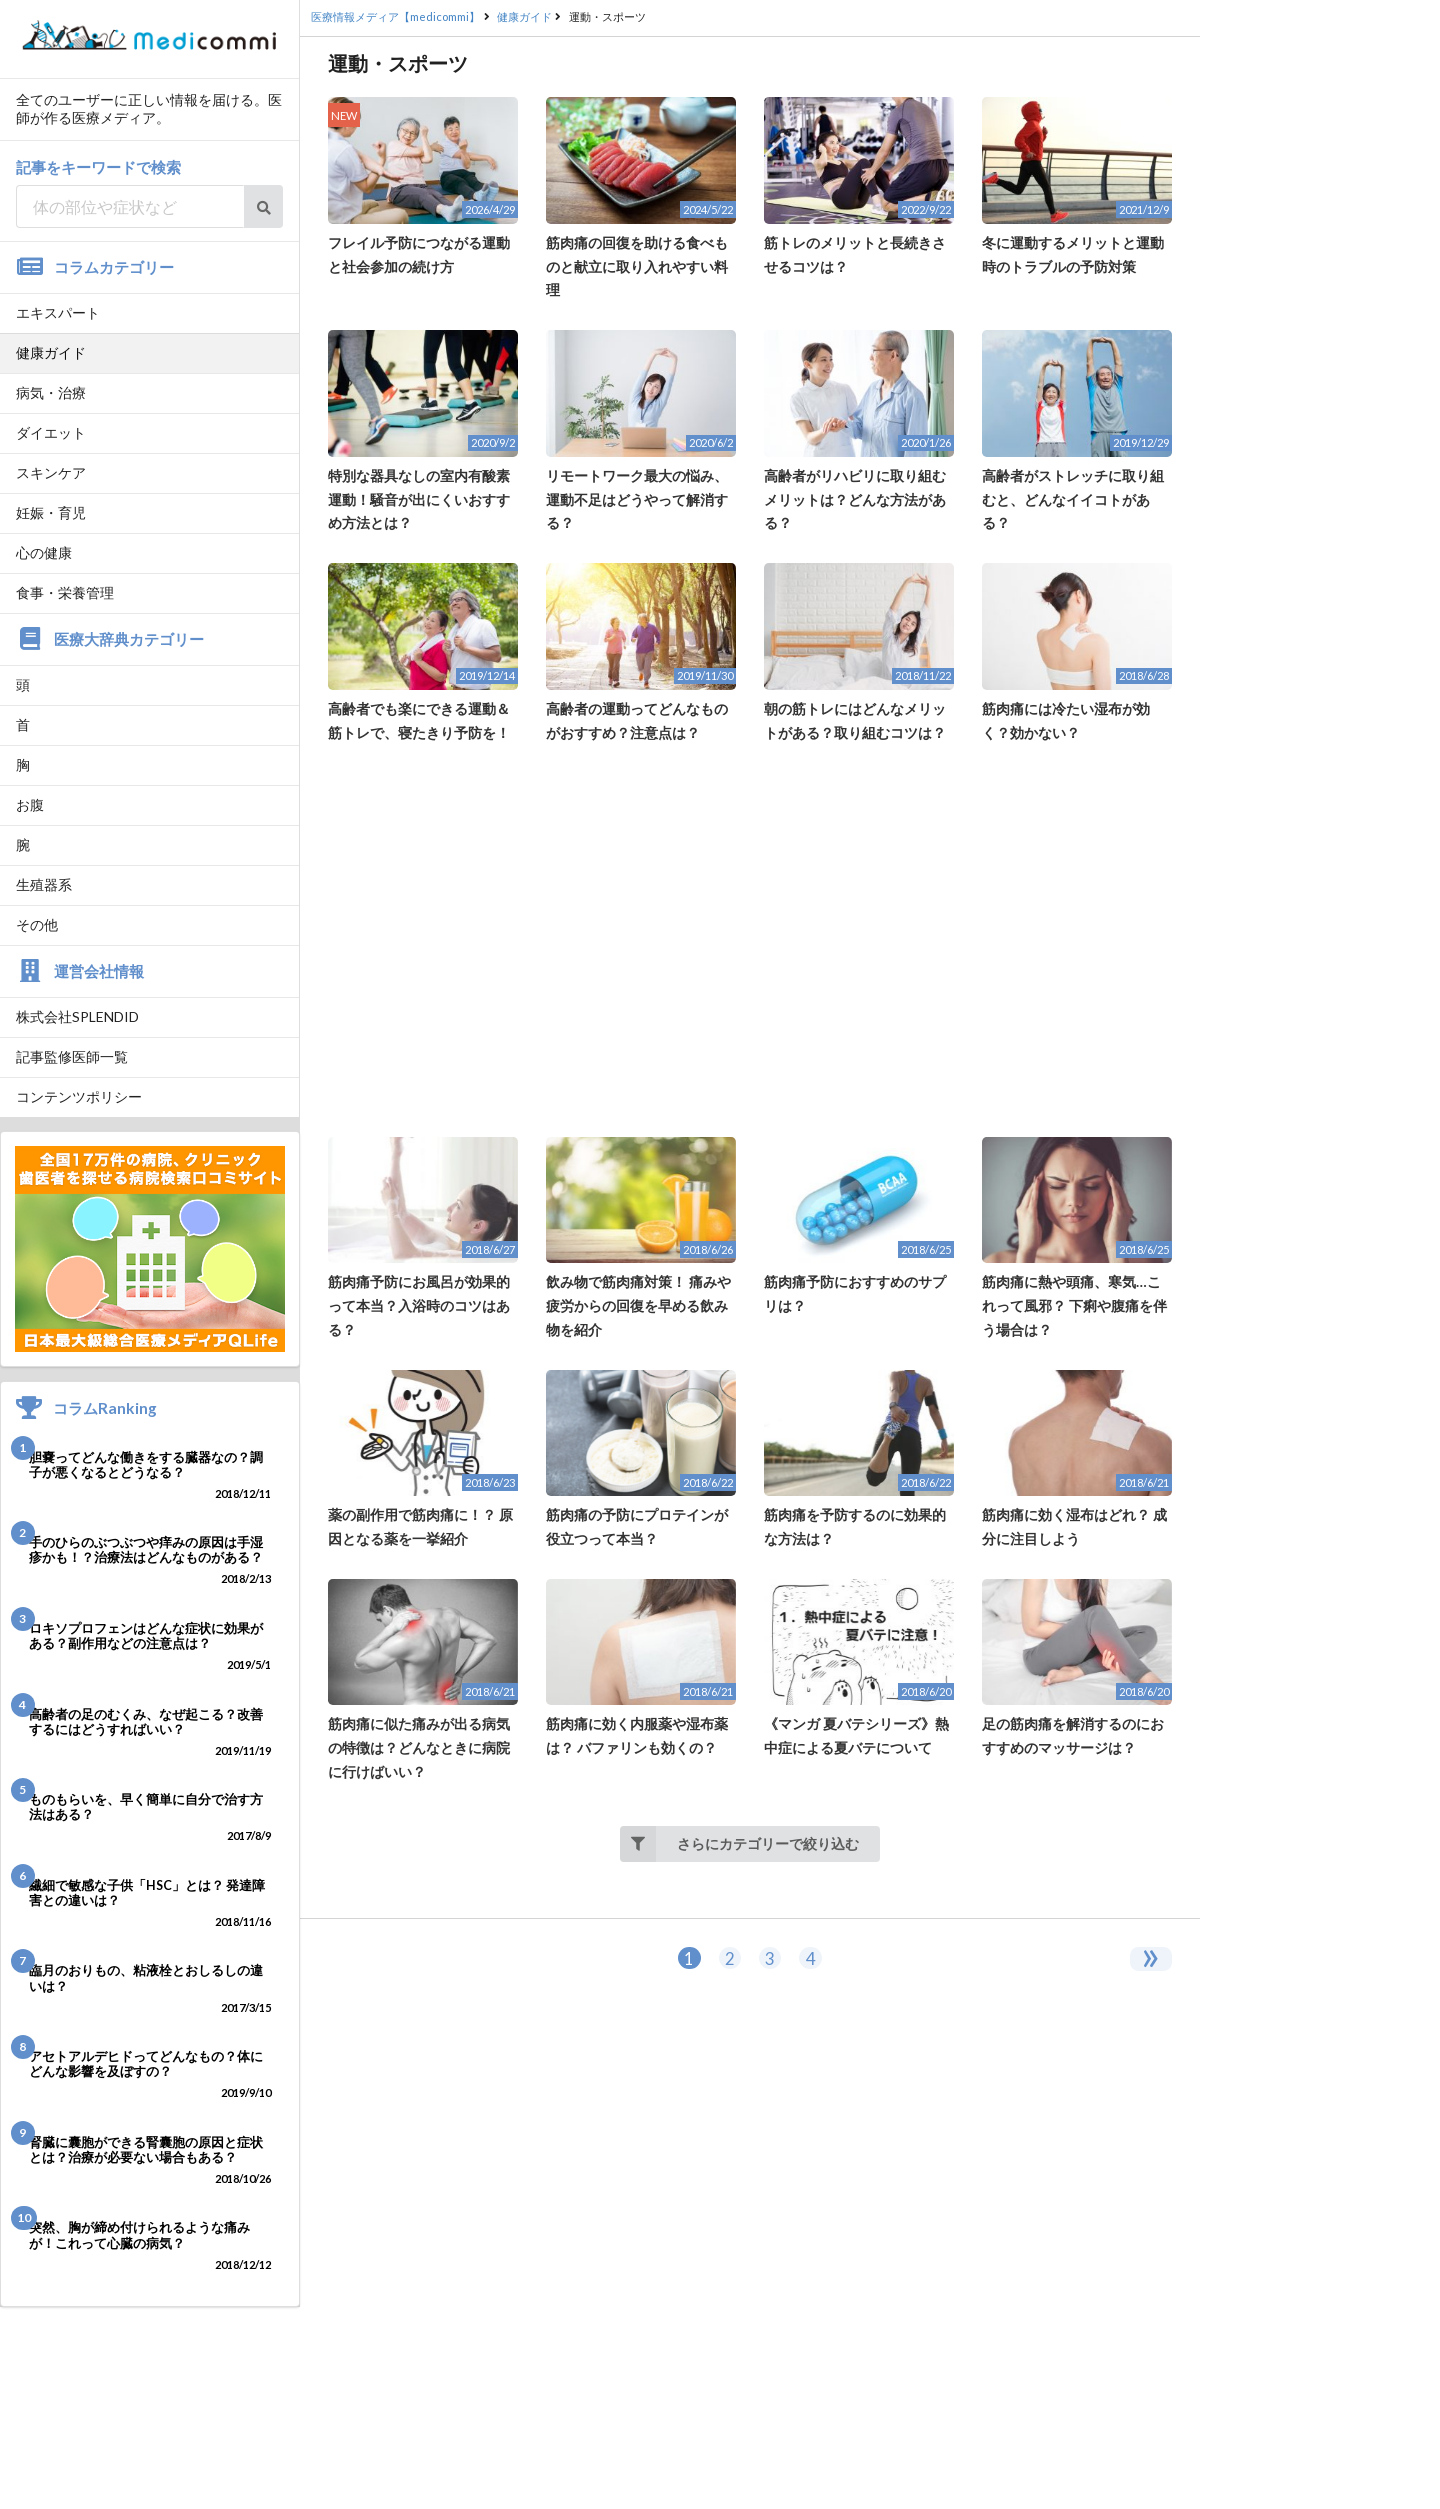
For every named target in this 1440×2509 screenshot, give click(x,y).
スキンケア (51, 472)
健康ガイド (51, 352)
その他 (37, 924)
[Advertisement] (750, 941)
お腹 (30, 804)
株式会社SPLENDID (77, 1016)
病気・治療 (51, 392)
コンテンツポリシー (79, 1096)
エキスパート (58, 312)
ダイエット (51, 432)
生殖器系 (44, 884)
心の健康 (44, 552)
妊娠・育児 (51, 512)
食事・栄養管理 (65, 592)
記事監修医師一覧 (72, 1056)
